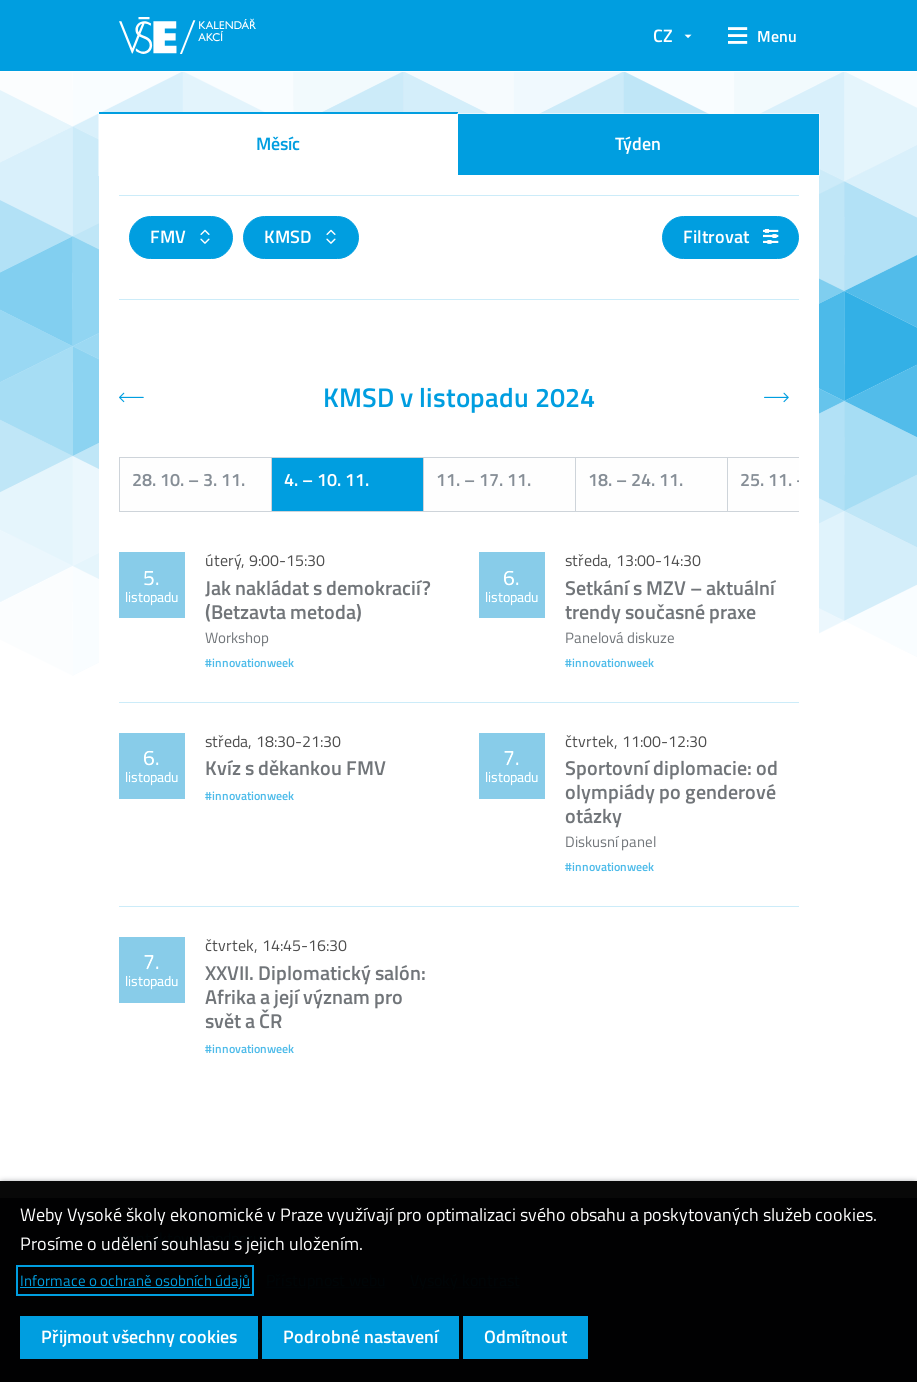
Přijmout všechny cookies (139, 1336)
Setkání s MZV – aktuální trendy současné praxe (670, 599)
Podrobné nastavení (360, 1336)
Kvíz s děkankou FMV (295, 767)
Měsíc (278, 143)
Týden (638, 143)
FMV (170, 236)
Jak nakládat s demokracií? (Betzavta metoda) (318, 599)
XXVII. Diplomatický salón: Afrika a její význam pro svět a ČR (315, 996)
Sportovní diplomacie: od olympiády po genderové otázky (671, 791)
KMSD (290, 236)
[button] (755, 36)
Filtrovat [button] (730, 236)
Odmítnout (525, 1336)
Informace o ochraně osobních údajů (135, 1280)
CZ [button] (663, 35)
